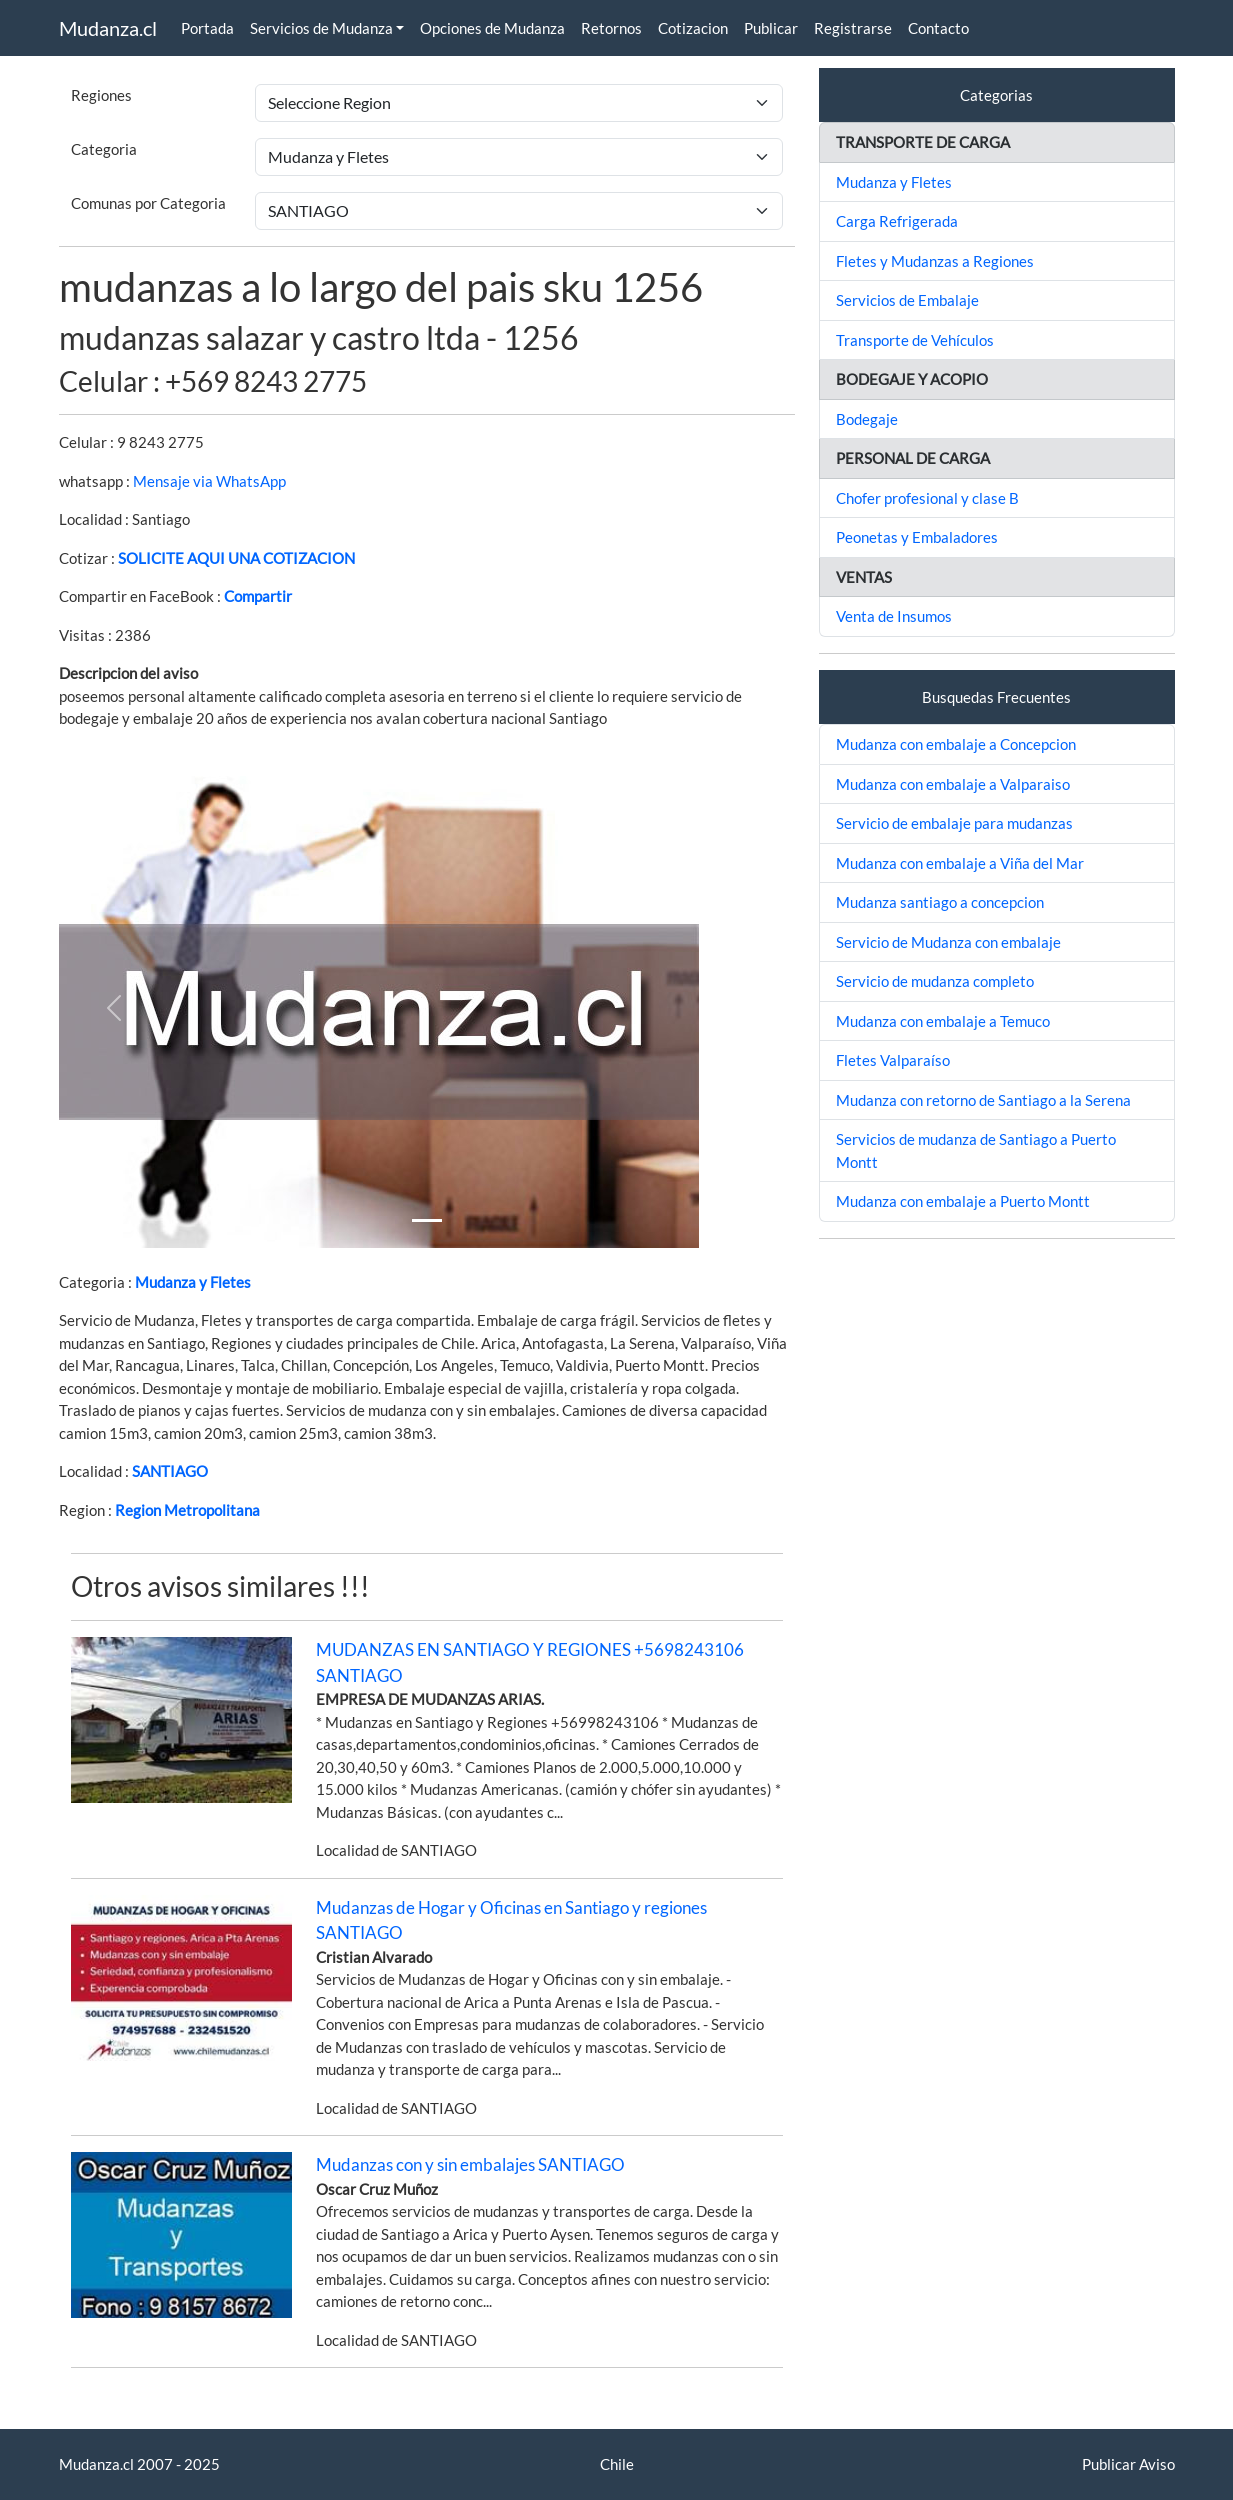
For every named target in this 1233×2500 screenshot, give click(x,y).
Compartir (258, 596)
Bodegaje (867, 419)
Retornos (611, 28)
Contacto (938, 28)
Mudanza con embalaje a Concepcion (956, 744)
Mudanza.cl (108, 28)
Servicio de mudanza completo (935, 981)
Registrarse (853, 28)
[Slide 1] (427, 1220)
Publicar (771, 28)
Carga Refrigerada (897, 221)
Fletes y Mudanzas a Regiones (935, 261)
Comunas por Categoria (148, 203)
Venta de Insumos (894, 616)
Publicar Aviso (1128, 2464)
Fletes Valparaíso (893, 1060)
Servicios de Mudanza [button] (321, 28)
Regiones (101, 95)
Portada (207, 28)
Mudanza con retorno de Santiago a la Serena (983, 1100)
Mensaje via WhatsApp (209, 481)
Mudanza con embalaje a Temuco (943, 1021)
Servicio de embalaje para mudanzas (954, 823)
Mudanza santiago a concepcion (940, 902)
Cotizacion (693, 28)
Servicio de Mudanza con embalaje (948, 942)
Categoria (104, 149)
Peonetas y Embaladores (917, 537)
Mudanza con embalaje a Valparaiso (953, 784)
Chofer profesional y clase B (927, 498)
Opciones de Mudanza (492, 28)
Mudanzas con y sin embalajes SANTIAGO (470, 2164)
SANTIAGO (170, 1471)
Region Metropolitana (187, 1510)
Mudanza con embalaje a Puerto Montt (963, 1201)
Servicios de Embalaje (907, 300)
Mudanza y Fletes (193, 1282)
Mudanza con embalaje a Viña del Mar (960, 863)
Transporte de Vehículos (915, 340)
